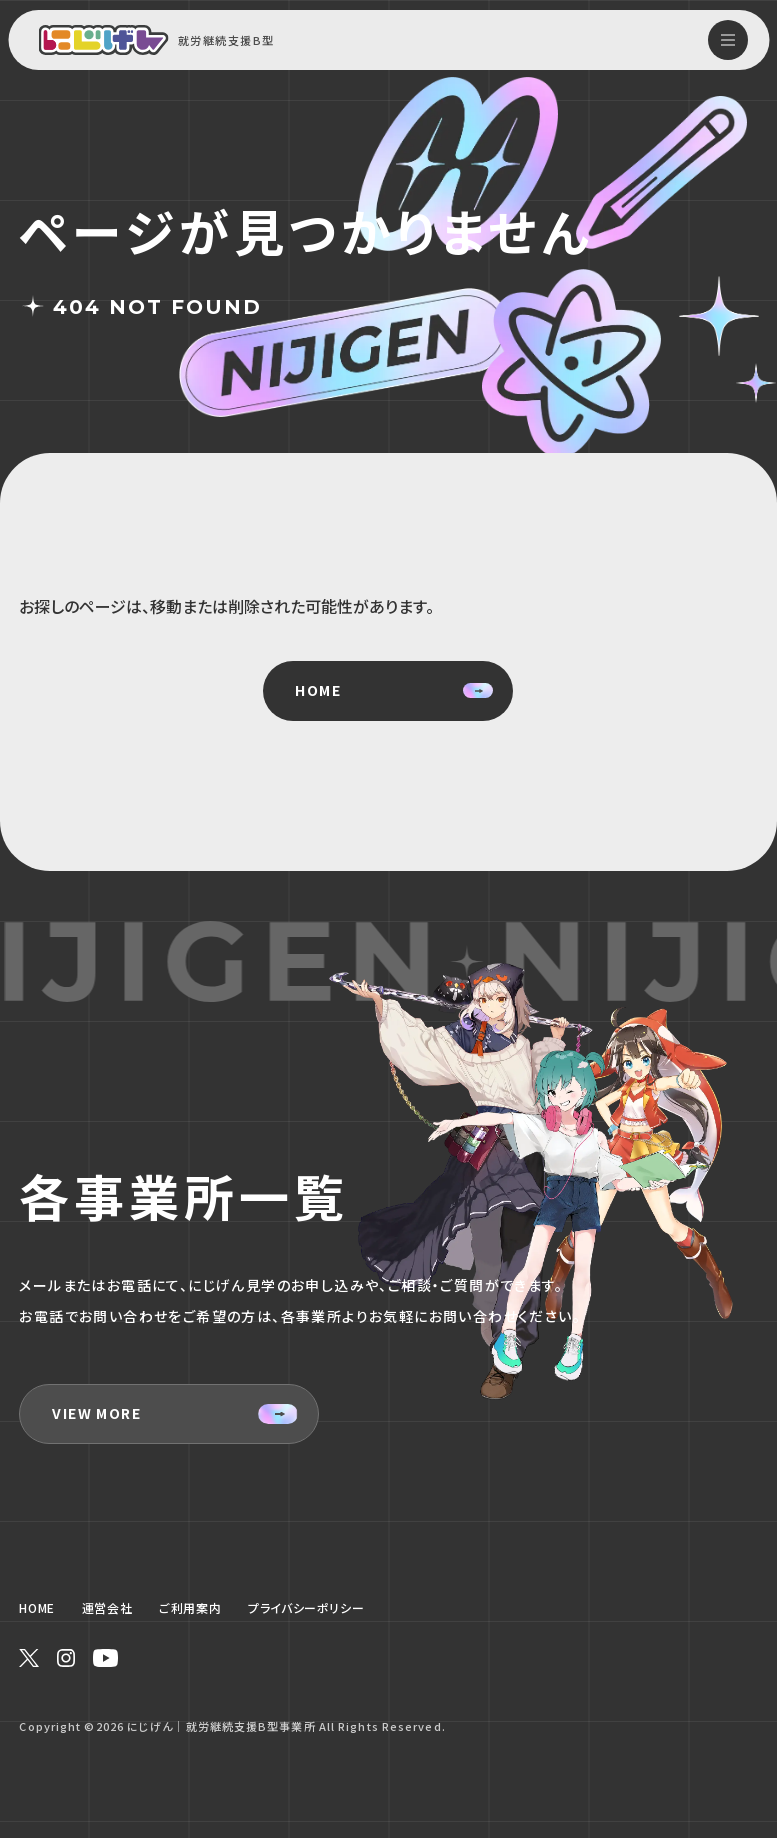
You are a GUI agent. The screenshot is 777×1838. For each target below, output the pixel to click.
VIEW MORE (96, 1413)
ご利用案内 (190, 1607)
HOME (318, 690)
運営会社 (107, 1607)
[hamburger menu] (728, 40)
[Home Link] (103, 40)
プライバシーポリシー (306, 1607)
